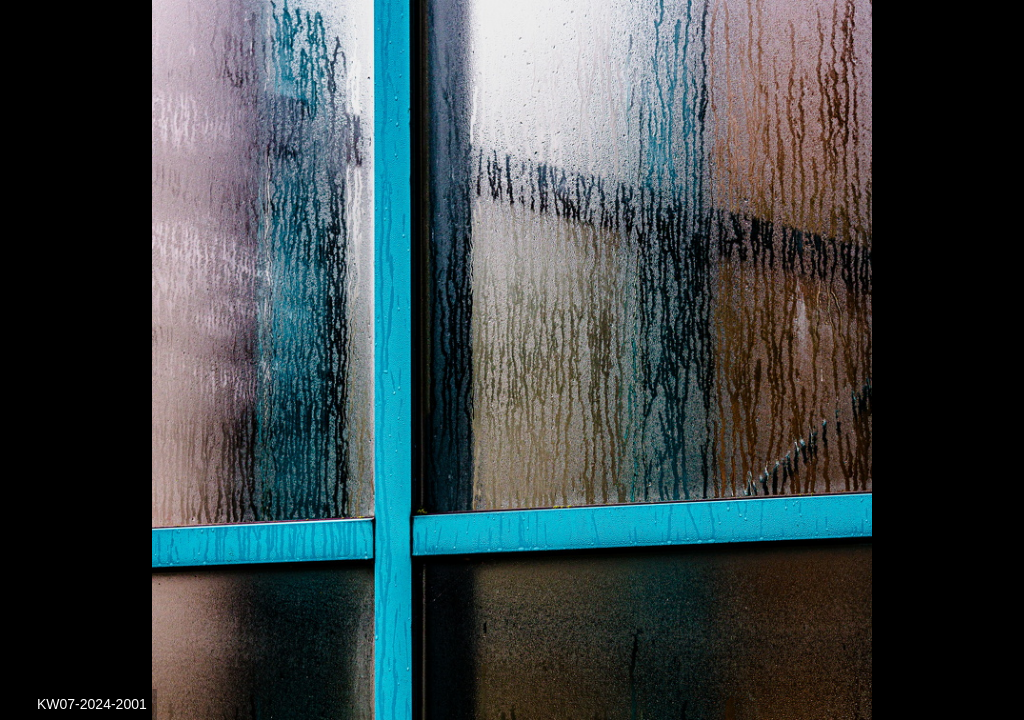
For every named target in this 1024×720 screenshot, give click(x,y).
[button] (979, 52)
